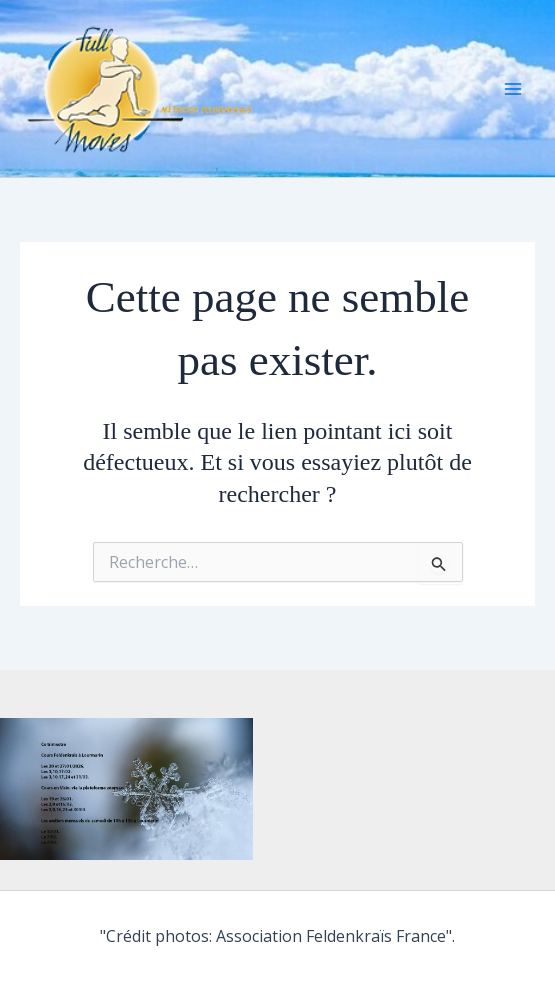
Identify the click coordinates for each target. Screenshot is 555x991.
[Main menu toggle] (513, 89)
